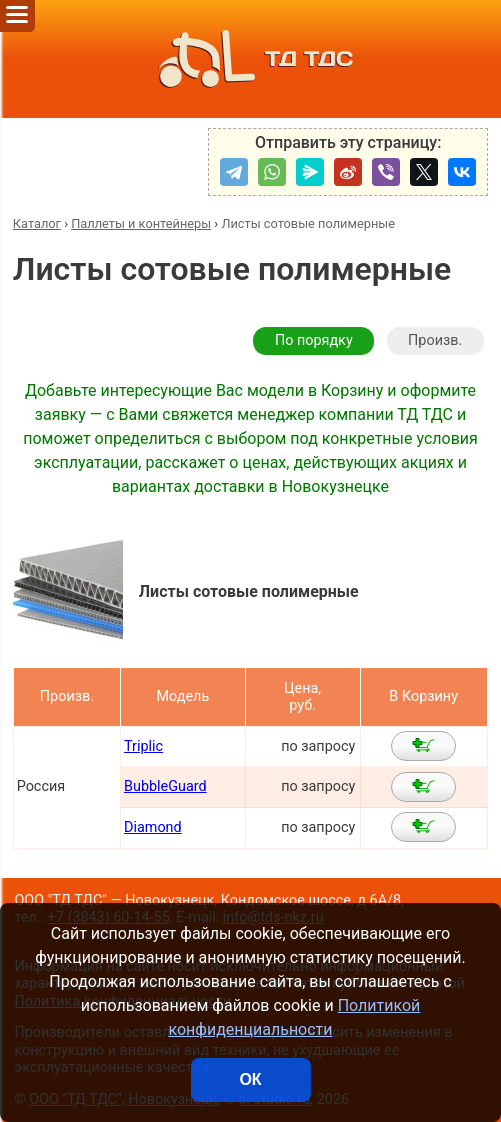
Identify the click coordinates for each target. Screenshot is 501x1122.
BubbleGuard (165, 786)
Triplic (143, 746)
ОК (250, 1079)
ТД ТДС (250, 59)
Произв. (435, 340)
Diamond (153, 827)
